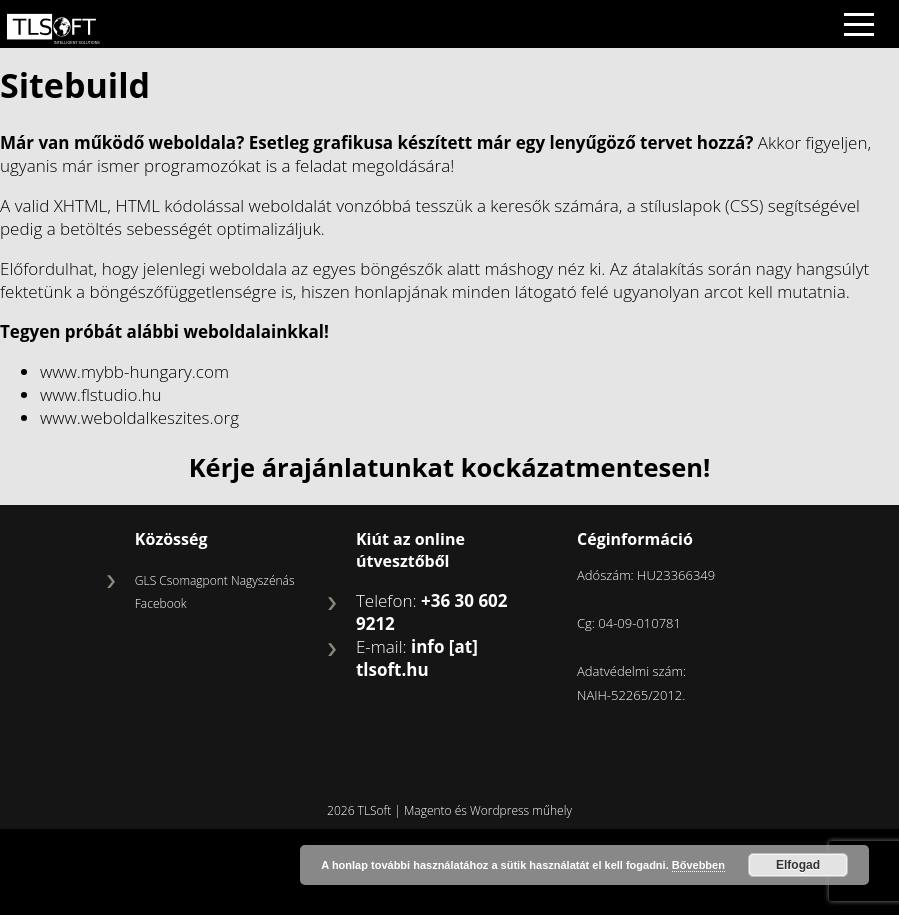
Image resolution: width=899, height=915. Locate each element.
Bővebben (698, 865)
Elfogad (798, 865)
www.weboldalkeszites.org (139, 417)
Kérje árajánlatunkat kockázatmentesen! (450, 467)
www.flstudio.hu (101, 394)
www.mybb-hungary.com (134, 371)
